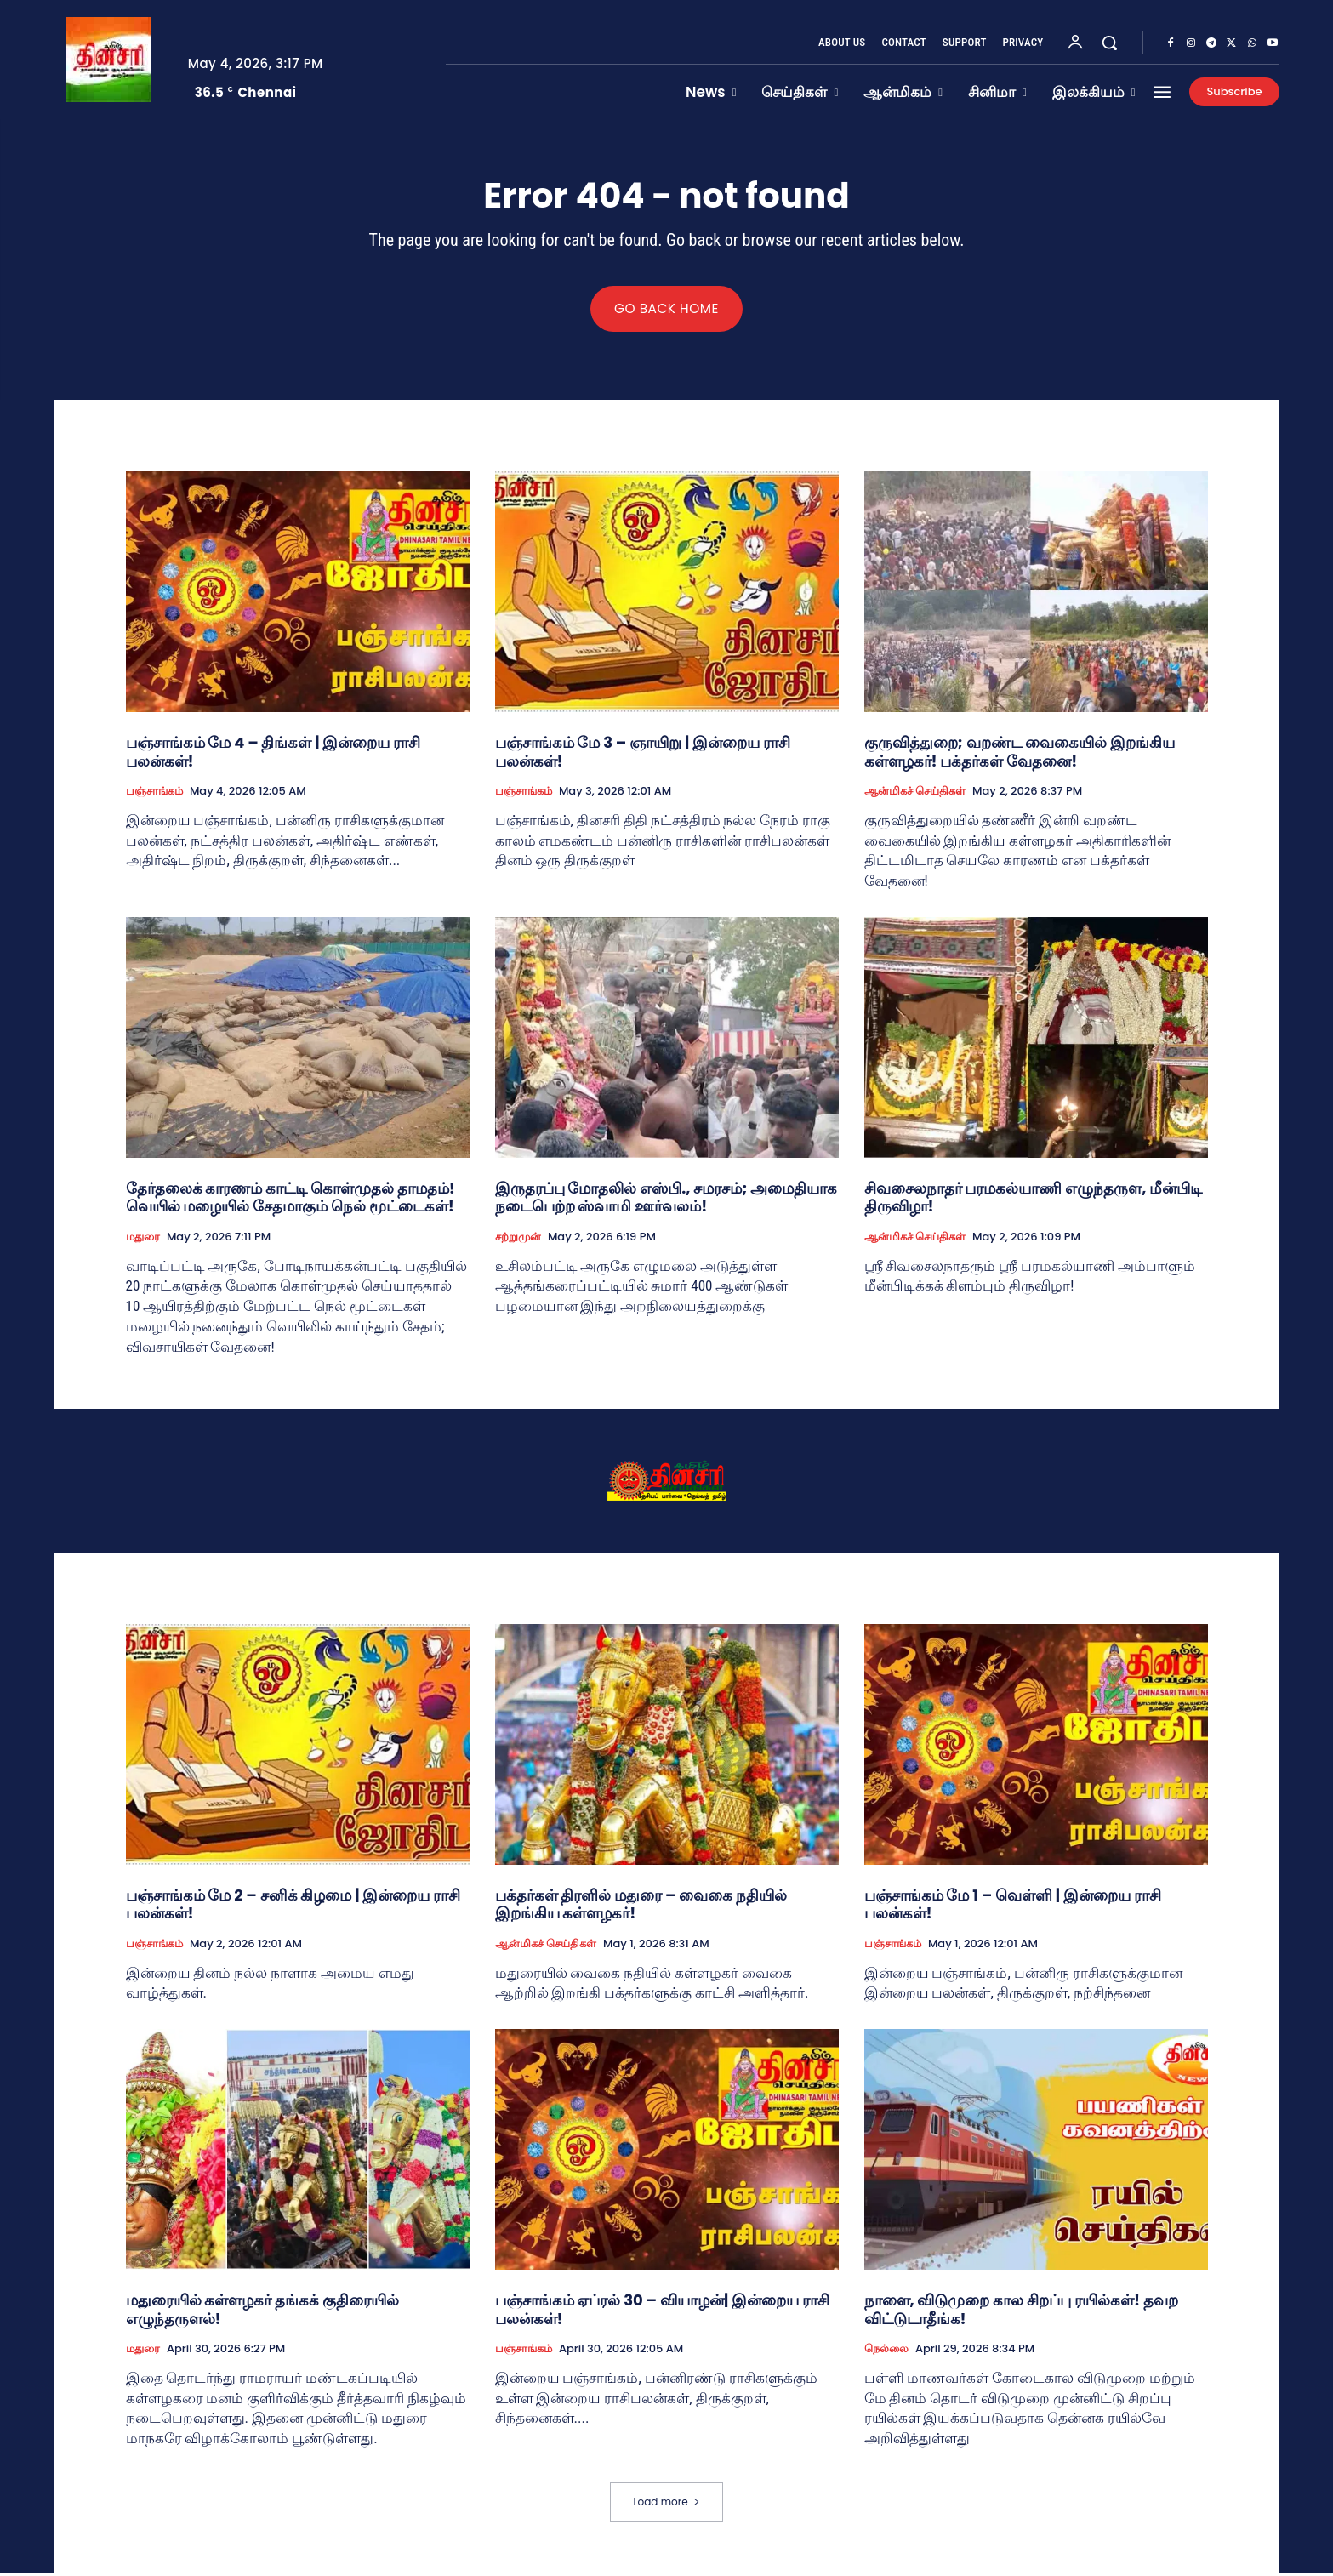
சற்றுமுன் (518, 1240)
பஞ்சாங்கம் (154, 794)
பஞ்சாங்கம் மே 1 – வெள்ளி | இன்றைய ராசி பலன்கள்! (1012, 1907)
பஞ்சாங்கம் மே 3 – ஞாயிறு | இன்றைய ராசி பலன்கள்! (642, 755)
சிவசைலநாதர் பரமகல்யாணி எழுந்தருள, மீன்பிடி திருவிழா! (1033, 1201)
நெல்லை (886, 2352)
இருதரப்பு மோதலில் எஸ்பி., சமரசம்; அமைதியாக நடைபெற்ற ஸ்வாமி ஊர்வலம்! (666, 1201)
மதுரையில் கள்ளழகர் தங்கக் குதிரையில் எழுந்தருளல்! (262, 2313)
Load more (666, 2505)
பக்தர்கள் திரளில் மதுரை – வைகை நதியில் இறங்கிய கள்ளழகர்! (641, 1907)
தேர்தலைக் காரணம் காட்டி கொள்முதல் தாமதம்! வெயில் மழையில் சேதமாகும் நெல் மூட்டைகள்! (290, 1201)
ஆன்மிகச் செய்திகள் (915, 794)
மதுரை (143, 1240)
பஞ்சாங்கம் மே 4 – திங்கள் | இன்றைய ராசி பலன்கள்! (273, 755)
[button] (1109, 42)
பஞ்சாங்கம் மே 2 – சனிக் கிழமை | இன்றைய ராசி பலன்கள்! (293, 1907)
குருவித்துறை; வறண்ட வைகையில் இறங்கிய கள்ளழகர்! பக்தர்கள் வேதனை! (1020, 755)
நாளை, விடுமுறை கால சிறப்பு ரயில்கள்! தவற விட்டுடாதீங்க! (1021, 2313)
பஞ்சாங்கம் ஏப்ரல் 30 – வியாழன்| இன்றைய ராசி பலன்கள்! (662, 2313)
